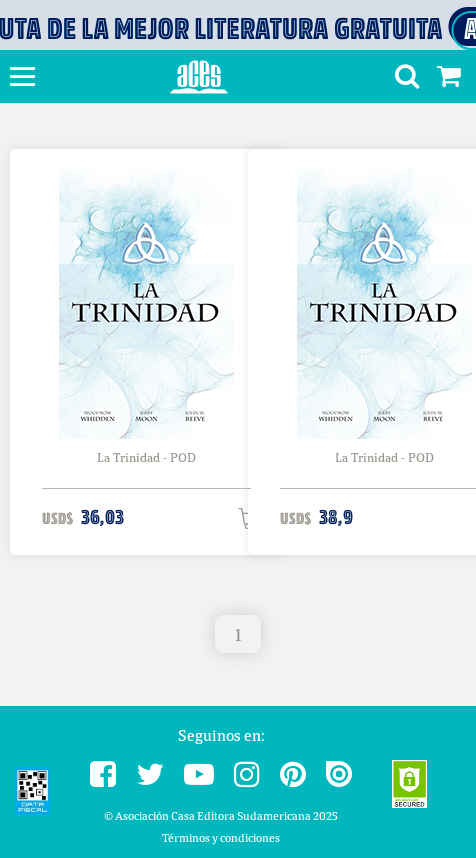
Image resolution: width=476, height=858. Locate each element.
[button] (399, 79)
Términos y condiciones (221, 837)
